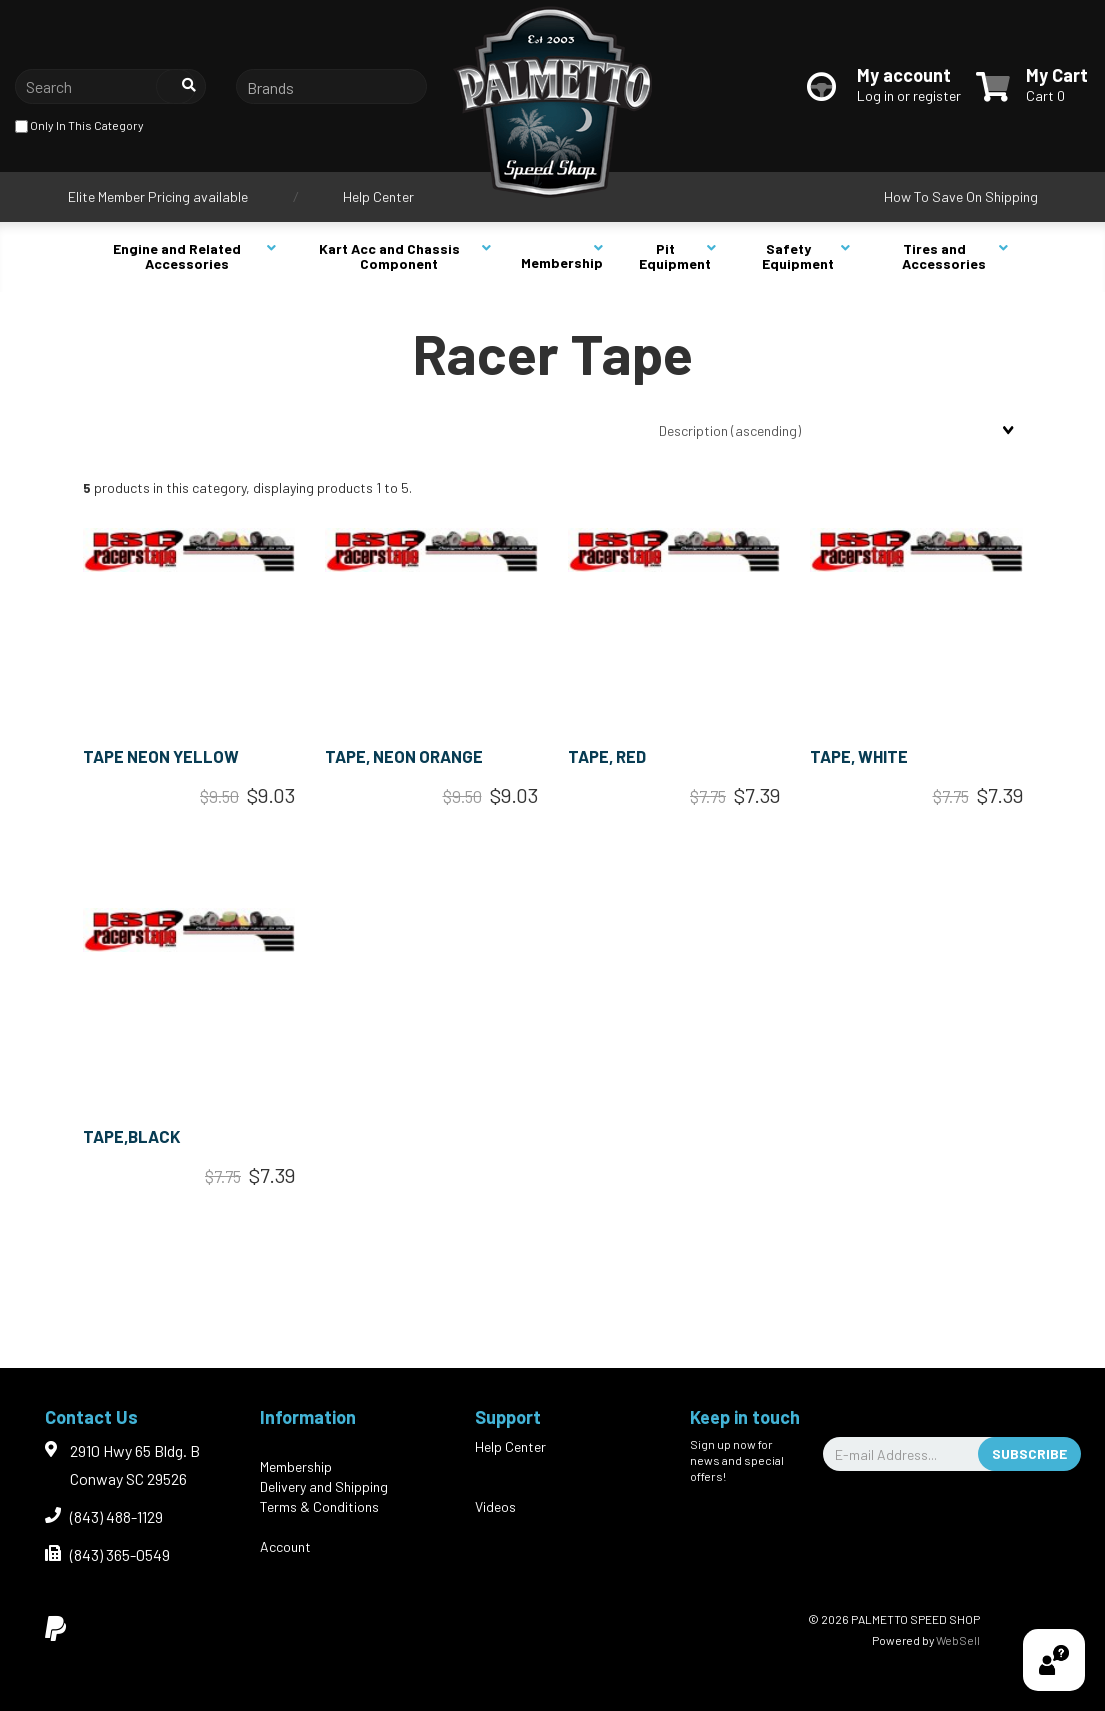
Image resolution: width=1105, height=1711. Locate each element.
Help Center (378, 196)
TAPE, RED (607, 756)
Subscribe (1029, 1453)
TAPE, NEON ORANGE (404, 756)
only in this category (79, 126)
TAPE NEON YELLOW (161, 756)
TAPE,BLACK (132, 1136)
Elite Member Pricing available (158, 196)
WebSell (958, 1640)
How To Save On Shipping (961, 196)
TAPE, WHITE (859, 756)
